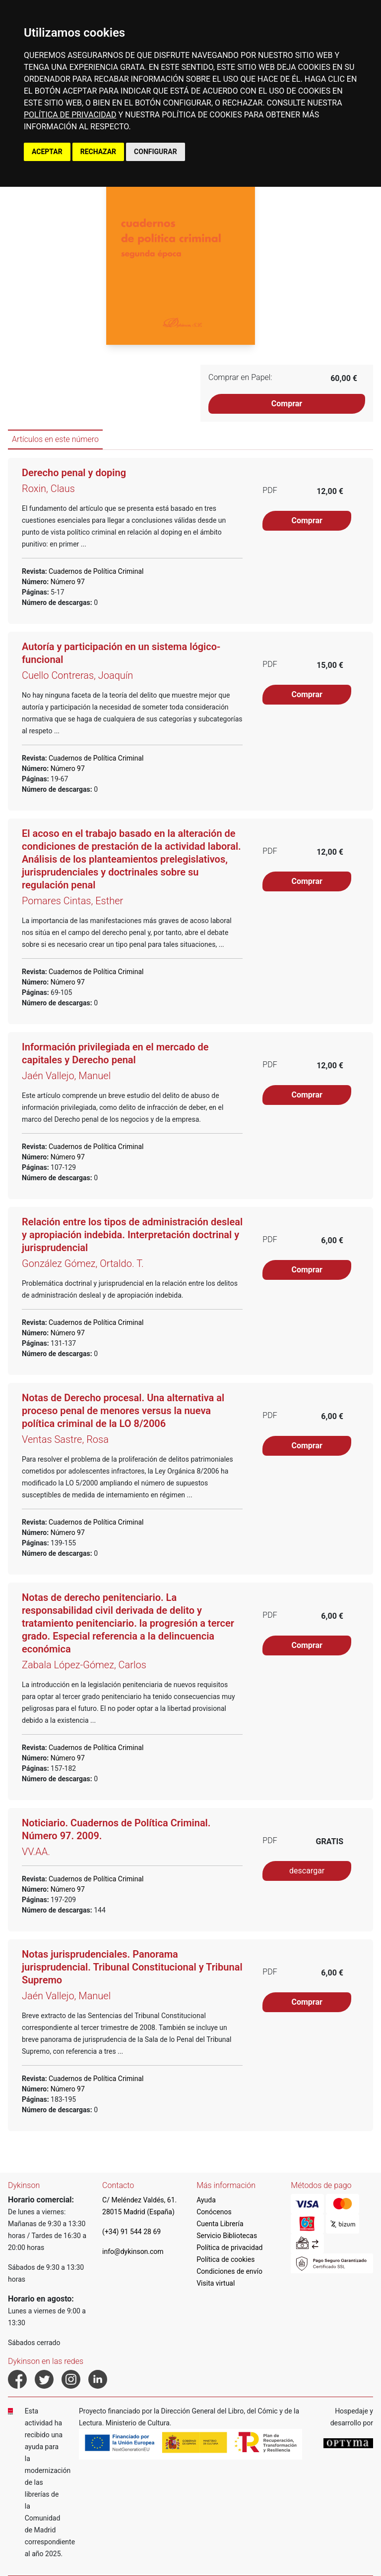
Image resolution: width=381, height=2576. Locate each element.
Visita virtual (215, 2283)
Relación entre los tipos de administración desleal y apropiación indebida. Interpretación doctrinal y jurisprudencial (132, 1235)
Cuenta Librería (219, 2224)
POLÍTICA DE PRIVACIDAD (70, 114)
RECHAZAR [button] (98, 152)
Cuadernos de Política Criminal (95, 571)
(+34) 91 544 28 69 (131, 2232)
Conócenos (214, 2212)
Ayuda (206, 2200)
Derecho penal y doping (74, 473)
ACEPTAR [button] (47, 152)
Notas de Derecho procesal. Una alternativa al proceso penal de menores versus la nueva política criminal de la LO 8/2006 (123, 1410)
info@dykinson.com (133, 2251)
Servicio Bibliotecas (226, 2236)
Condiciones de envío (229, 2271)
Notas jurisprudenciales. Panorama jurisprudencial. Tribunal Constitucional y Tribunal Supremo (132, 1967)
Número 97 (67, 582)
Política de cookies (225, 2259)
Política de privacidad (229, 2247)
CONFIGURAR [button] (155, 152)
